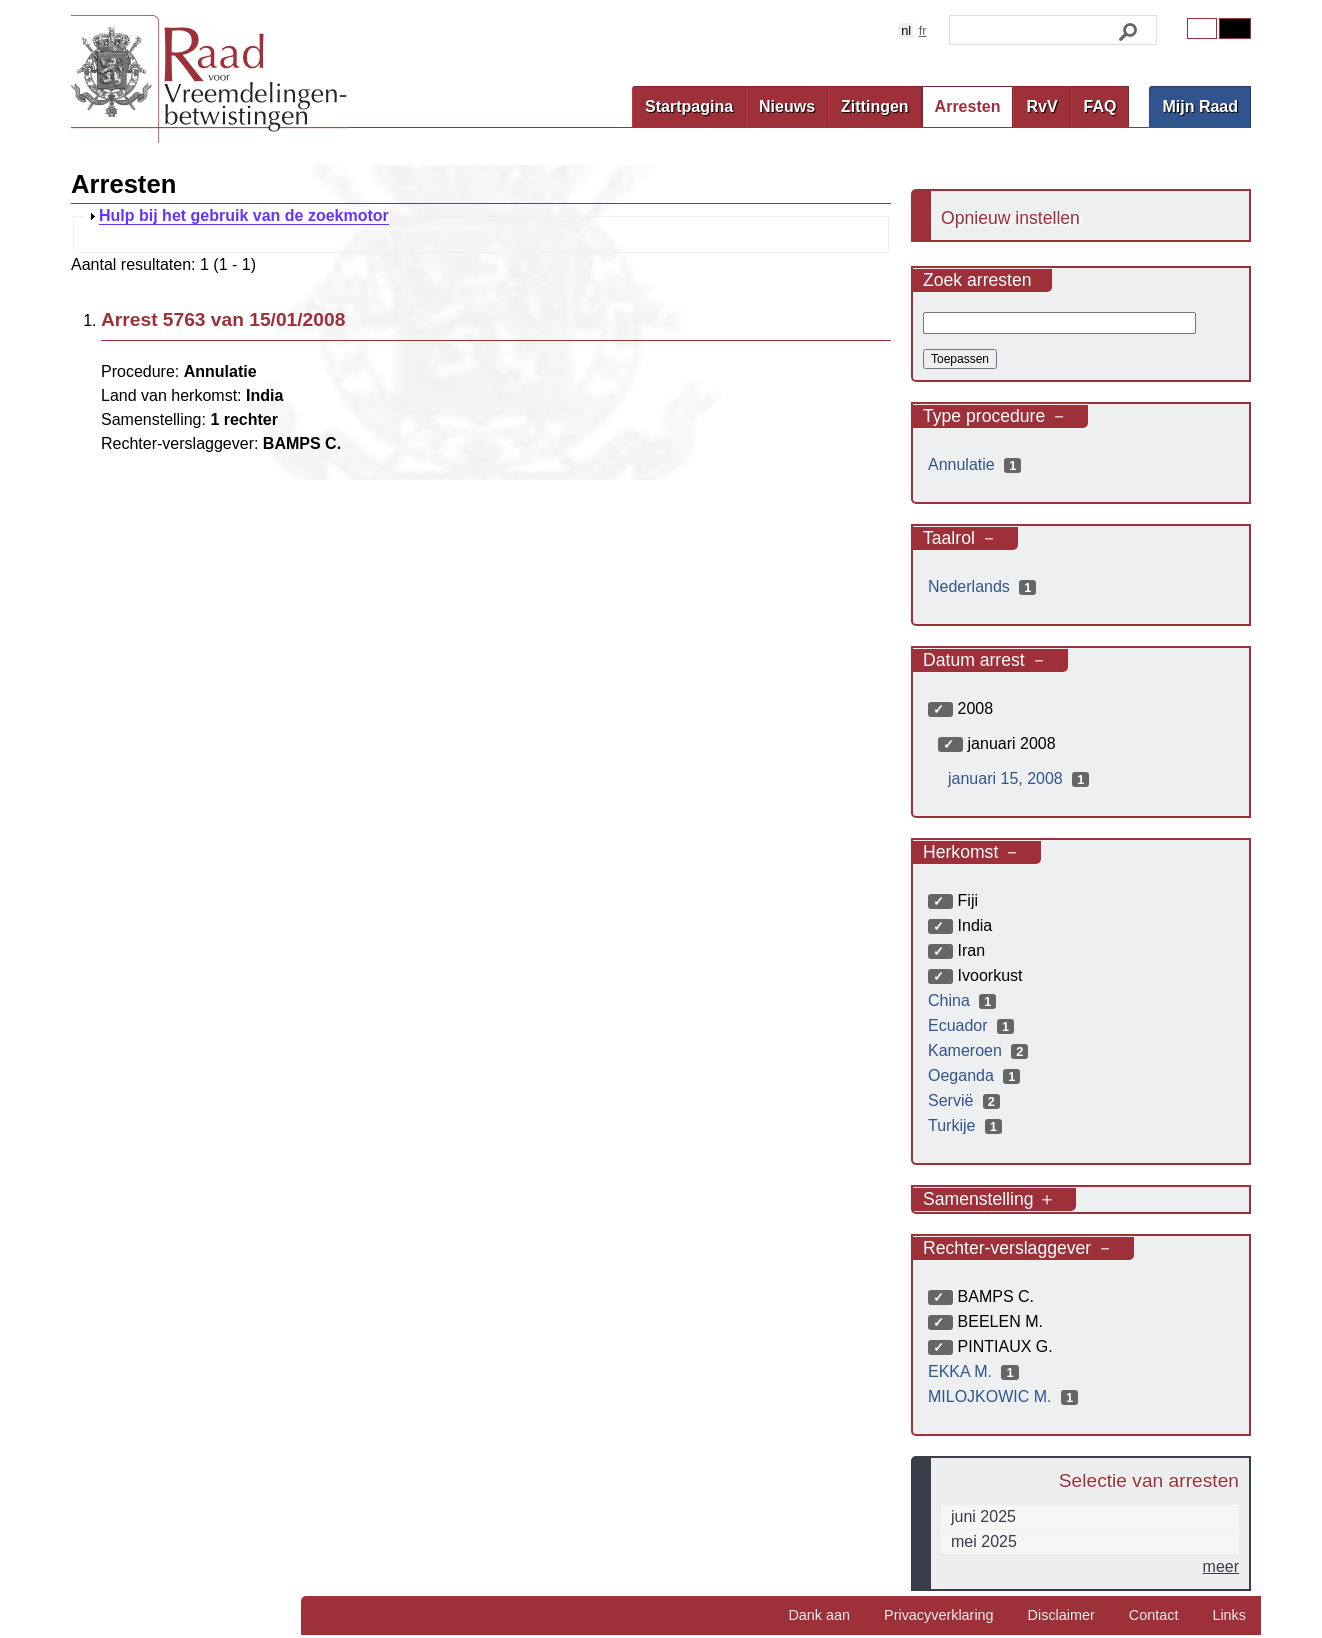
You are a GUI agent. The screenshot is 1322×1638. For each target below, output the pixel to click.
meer (1221, 1566)
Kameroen (980, 1050)
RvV (1041, 106)
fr (923, 30)
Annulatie (977, 464)
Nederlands (984, 586)
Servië (966, 1100)
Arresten (968, 106)
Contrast (1235, 28)
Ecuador (973, 1025)
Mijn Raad (1200, 106)
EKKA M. (976, 1371)
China (964, 1000)
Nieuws (787, 106)
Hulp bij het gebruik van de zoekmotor (244, 216)
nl (906, 30)
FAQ (1100, 106)
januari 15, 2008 (1021, 778)
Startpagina (689, 106)
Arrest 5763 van (223, 319)
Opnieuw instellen (1010, 218)
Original (1202, 28)
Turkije (967, 1125)
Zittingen (875, 106)
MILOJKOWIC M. (1005, 1396)
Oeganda (976, 1075)
